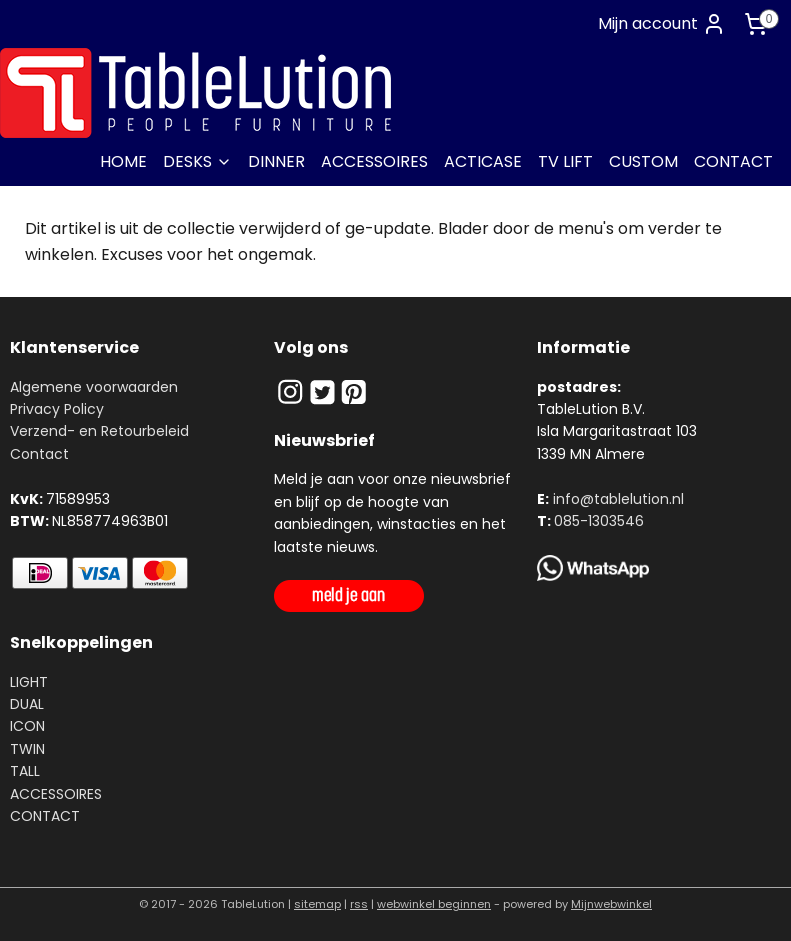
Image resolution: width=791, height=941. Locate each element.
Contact (39, 454)
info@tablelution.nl (618, 499)
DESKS (197, 161)
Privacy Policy (57, 409)
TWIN (27, 749)
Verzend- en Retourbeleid (99, 431)
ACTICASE (483, 161)
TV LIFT (565, 161)
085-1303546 (599, 521)
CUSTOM (643, 161)
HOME (123, 161)
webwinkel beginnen (434, 904)
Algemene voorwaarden (94, 387)
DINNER (276, 161)
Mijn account (662, 24)
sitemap (317, 904)
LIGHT (29, 682)
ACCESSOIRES (374, 161)
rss (359, 904)
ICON (27, 726)
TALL (25, 771)
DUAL (27, 704)
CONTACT (733, 161)
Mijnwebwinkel (611, 904)
